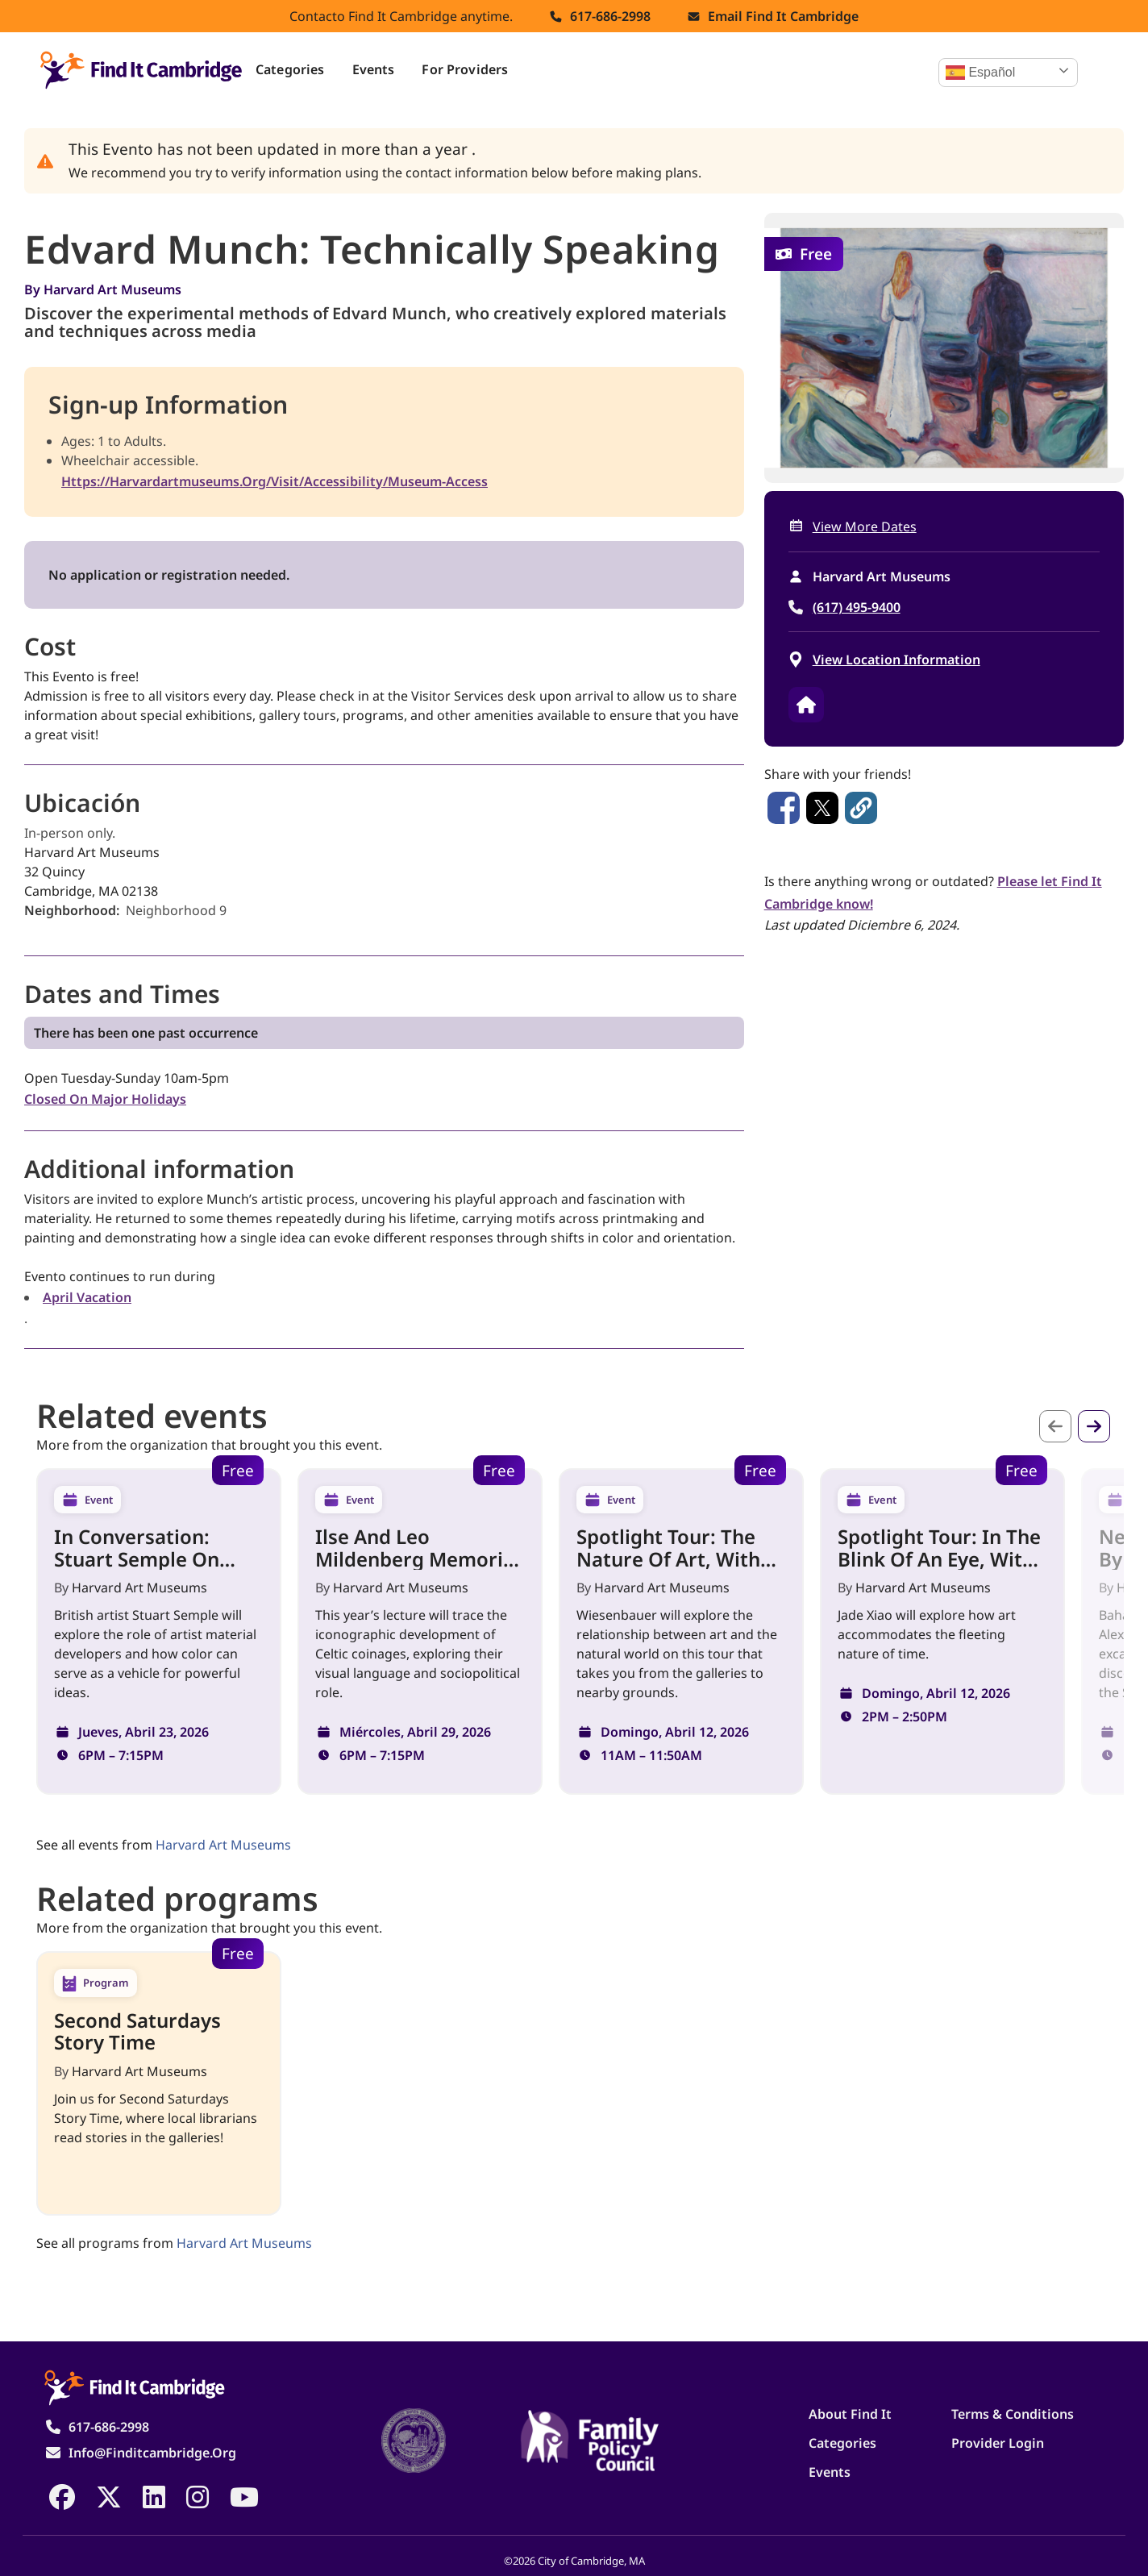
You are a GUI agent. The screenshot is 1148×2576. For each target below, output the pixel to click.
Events (373, 69)
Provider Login (997, 2443)
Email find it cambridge (783, 16)
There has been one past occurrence (146, 1033)
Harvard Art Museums (112, 289)
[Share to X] (822, 808)
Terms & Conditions (1012, 2414)
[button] (861, 808)
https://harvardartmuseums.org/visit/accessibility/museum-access (274, 481)
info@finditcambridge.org (152, 2453)
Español (980, 72)
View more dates (865, 526)
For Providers (465, 69)
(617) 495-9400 (857, 607)
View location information (896, 659)
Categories (290, 69)
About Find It (850, 2414)
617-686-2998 (610, 16)
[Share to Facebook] (783, 808)
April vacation (87, 1297)
